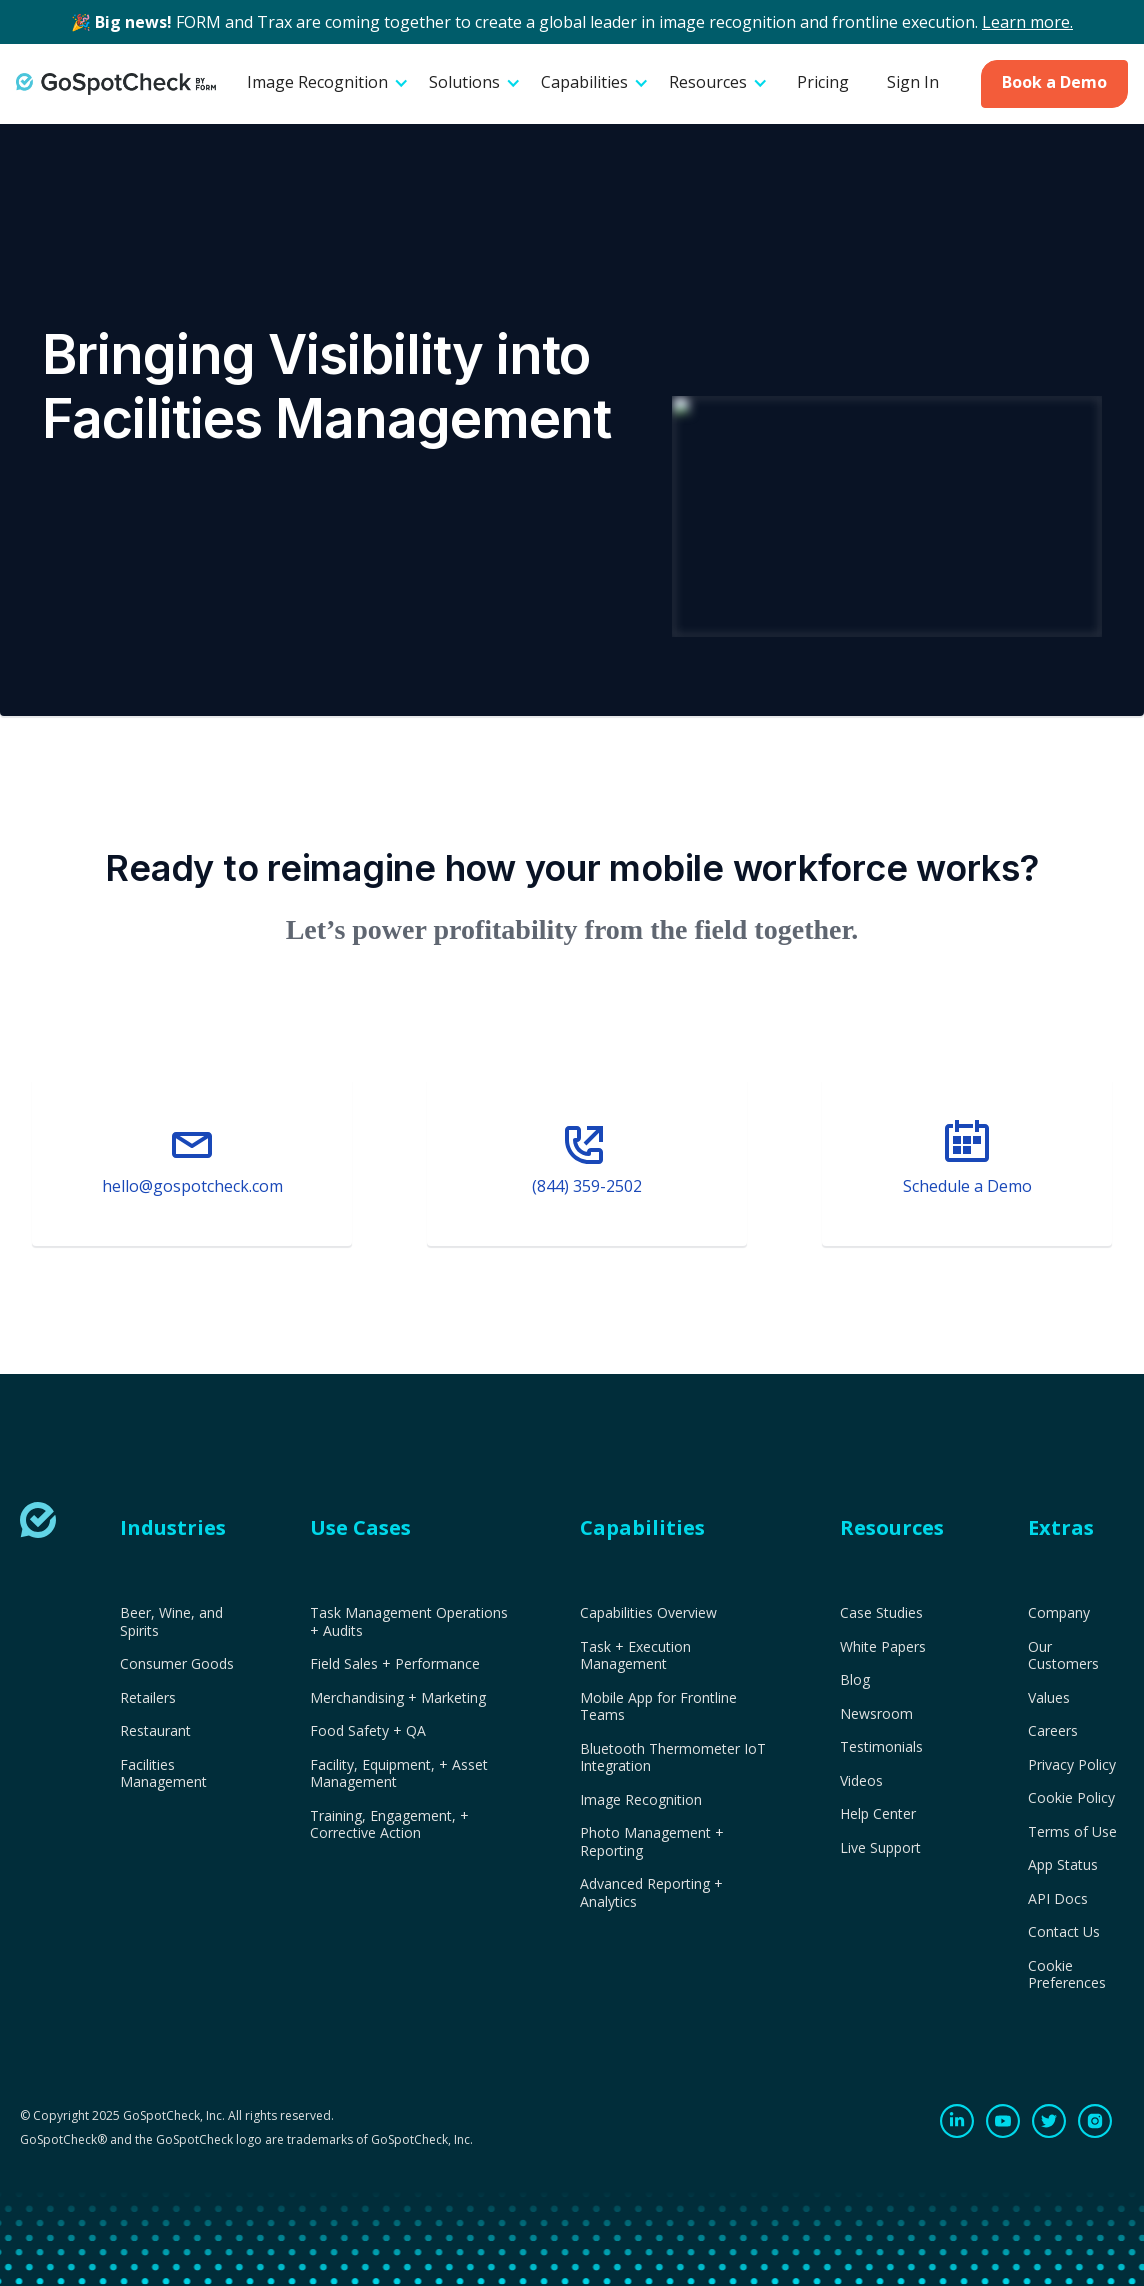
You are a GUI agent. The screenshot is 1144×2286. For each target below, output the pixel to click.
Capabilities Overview (648, 1613)
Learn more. (1027, 22)
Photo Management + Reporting (652, 1841)
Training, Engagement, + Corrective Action (389, 1824)
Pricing (823, 82)
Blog (855, 1680)
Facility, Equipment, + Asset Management (399, 1773)
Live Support (880, 1848)
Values (1049, 1698)
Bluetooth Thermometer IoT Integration (673, 1757)
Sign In (913, 82)
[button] (328, 84)
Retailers (148, 1698)
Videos (861, 1781)
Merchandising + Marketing (398, 1698)
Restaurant (155, 1731)
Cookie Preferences (1067, 1974)
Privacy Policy (1072, 1765)
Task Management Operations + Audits (409, 1621)
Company (1059, 1613)
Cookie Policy (1071, 1798)
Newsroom (876, 1714)
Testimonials (881, 1747)
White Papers (883, 1647)
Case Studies (881, 1613)
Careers (1053, 1731)
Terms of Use (1072, 1832)
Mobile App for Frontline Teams (658, 1706)
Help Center (878, 1814)
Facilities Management (163, 1773)
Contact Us (1064, 1932)
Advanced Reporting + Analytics (651, 1892)
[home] (116, 83)
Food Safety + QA (368, 1731)
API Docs (1058, 1899)
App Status (1063, 1865)
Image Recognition (641, 1800)
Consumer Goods (177, 1664)
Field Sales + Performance (395, 1664)
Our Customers (1063, 1655)
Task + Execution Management (635, 1655)
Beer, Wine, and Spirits (171, 1621)
